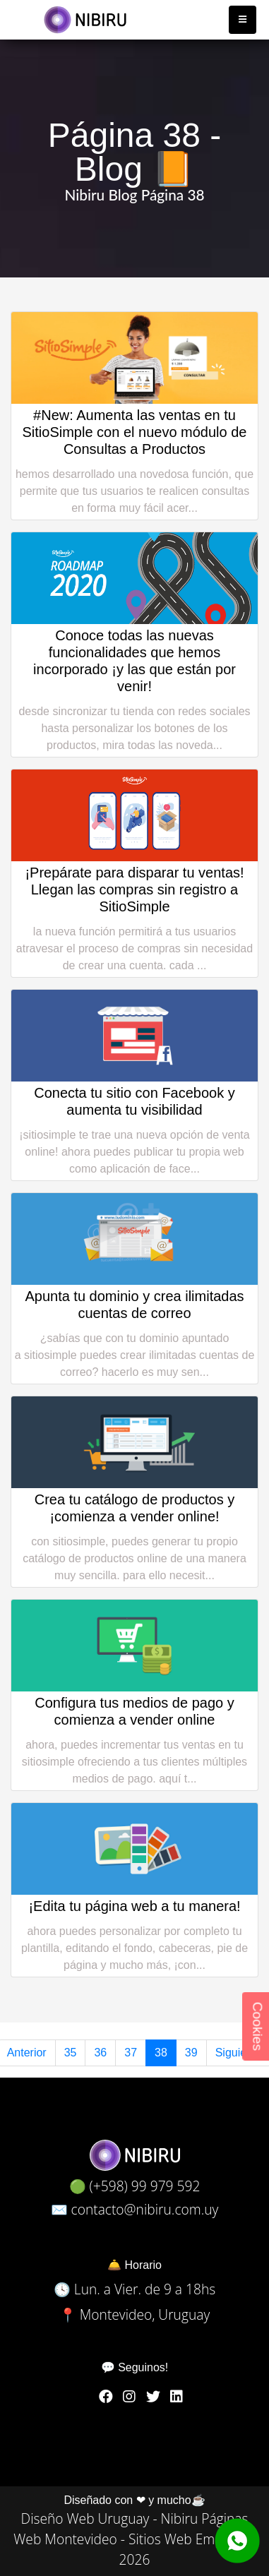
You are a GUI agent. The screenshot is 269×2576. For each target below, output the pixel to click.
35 (70, 2053)
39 (191, 2053)
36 (100, 2053)
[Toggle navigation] (242, 20)
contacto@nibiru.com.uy (145, 2209)
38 (161, 2053)
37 (130, 2053)
